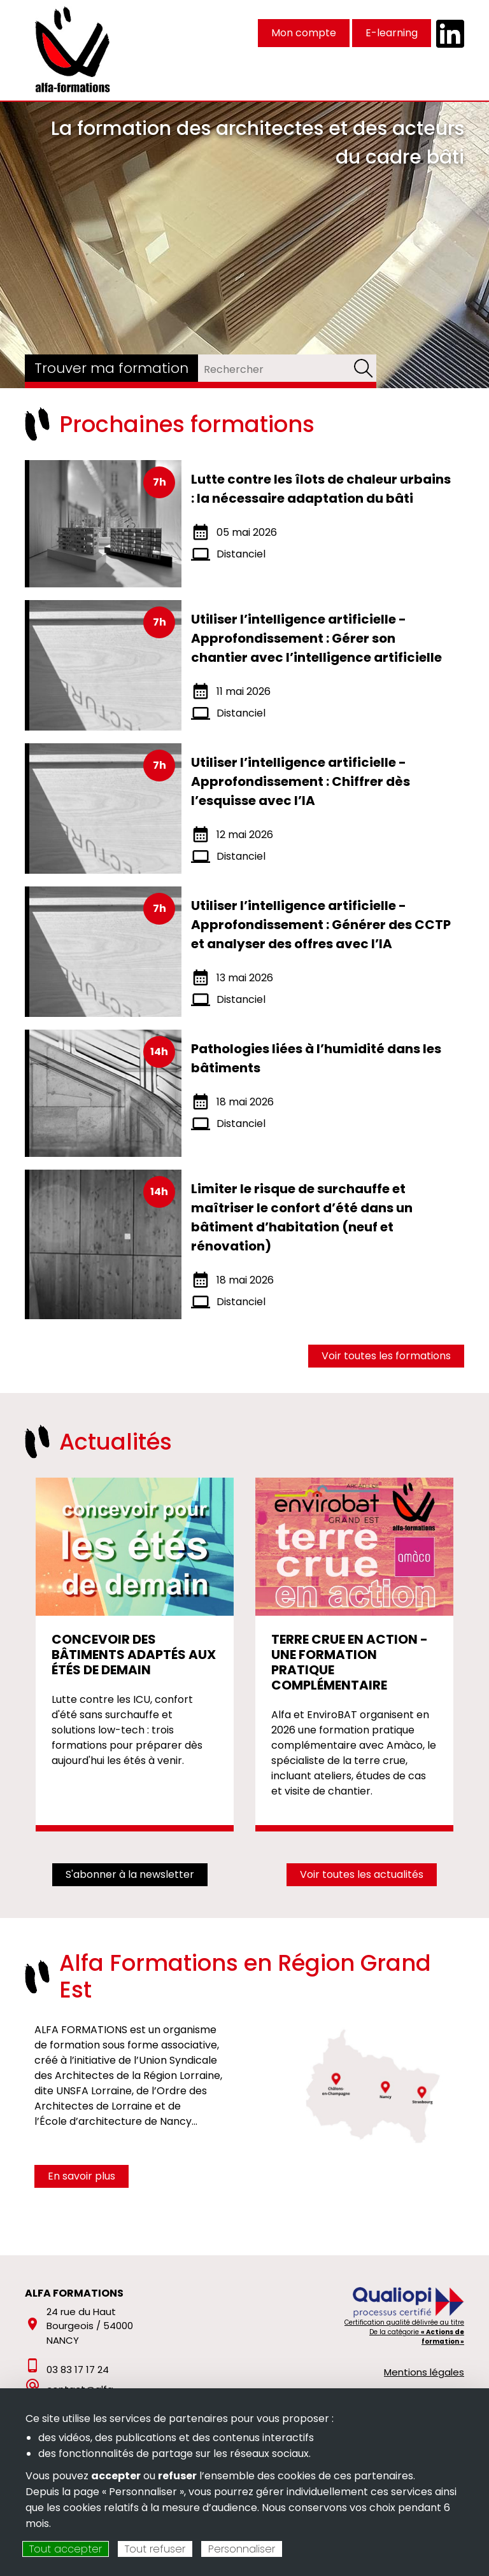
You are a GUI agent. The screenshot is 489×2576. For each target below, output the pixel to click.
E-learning (391, 32)
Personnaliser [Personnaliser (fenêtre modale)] (241, 2549)
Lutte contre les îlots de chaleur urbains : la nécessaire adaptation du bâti (321, 488)
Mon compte (303, 32)
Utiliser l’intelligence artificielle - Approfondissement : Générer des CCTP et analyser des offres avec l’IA (321, 925)
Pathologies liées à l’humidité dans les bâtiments (316, 1058)
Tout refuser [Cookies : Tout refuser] (155, 2549)
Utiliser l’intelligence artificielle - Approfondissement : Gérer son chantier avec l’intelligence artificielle (316, 638)
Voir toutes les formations (386, 1355)
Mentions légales (424, 2372)
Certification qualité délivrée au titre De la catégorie (404, 2332)
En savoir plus (81, 2176)
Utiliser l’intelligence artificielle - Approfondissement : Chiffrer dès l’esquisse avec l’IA (300, 781)
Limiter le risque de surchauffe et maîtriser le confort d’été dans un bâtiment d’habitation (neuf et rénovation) (302, 1217)
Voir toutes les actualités (361, 1874)
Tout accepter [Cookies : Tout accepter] (65, 2549)
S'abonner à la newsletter (130, 1874)
